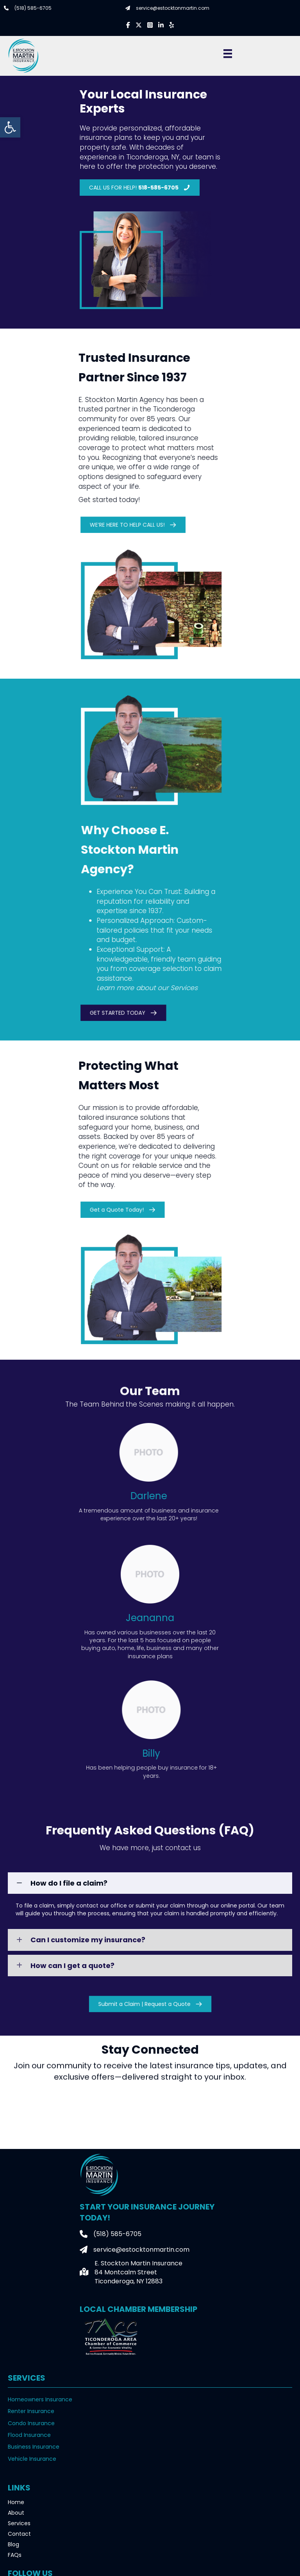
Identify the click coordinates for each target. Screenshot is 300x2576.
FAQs (14, 2555)
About (16, 2513)
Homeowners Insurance (40, 2399)
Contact (19, 2534)
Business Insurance (33, 2447)
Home (16, 2502)
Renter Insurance (31, 2411)
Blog (13, 2544)
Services (19, 2523)
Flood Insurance (29, 2435)
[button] (10, 127)
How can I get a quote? (72, 1965)
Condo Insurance (31, 2423)
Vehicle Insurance (32, 2459)
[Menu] (228, 53)
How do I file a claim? (68, 1883)
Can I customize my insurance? (87, 1940)
